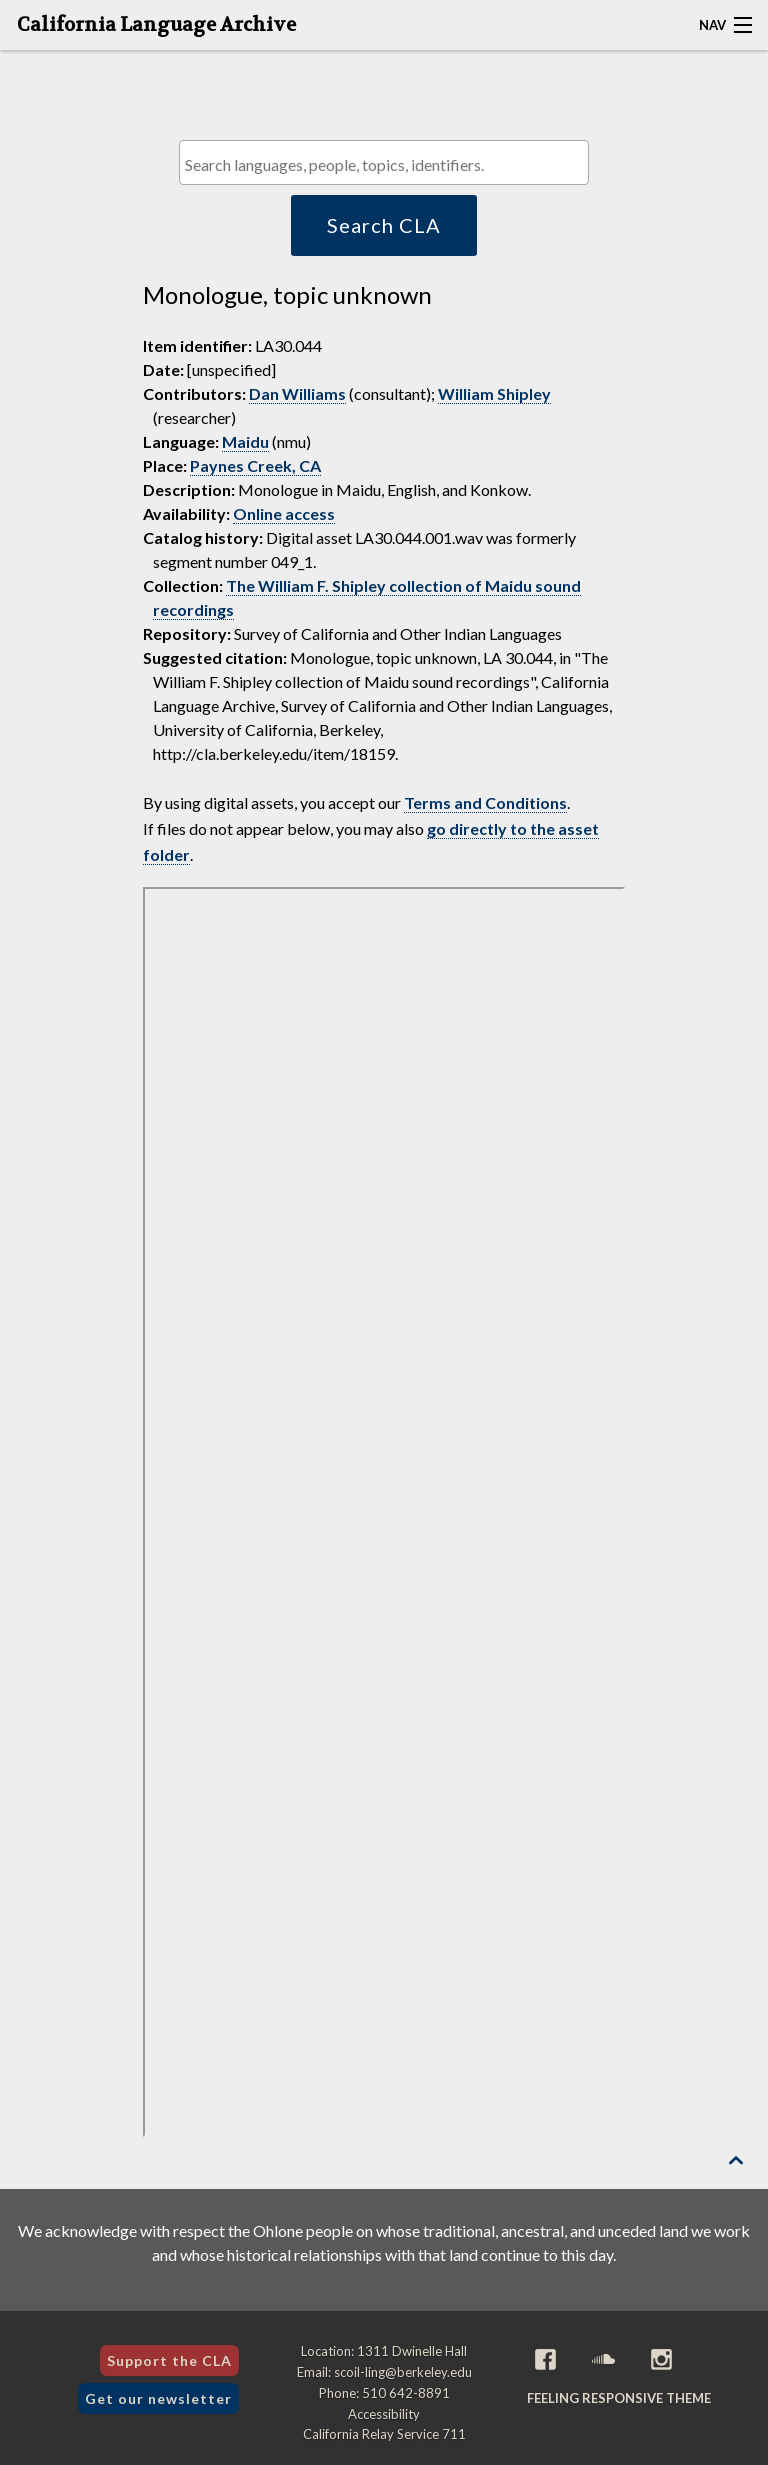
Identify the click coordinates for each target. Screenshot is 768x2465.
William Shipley (494, 393)
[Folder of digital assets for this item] (384, 1512)
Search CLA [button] (384, 225)
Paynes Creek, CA (255, 465)
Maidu (245, 441)
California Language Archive (156, 25)
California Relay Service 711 (384, 2434)
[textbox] (389, 164)
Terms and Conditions (485, 802)
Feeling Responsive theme (619, 2398)
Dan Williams (297, 393)
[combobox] (384, 162)
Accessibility (384, 2414)
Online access (284, 513)
